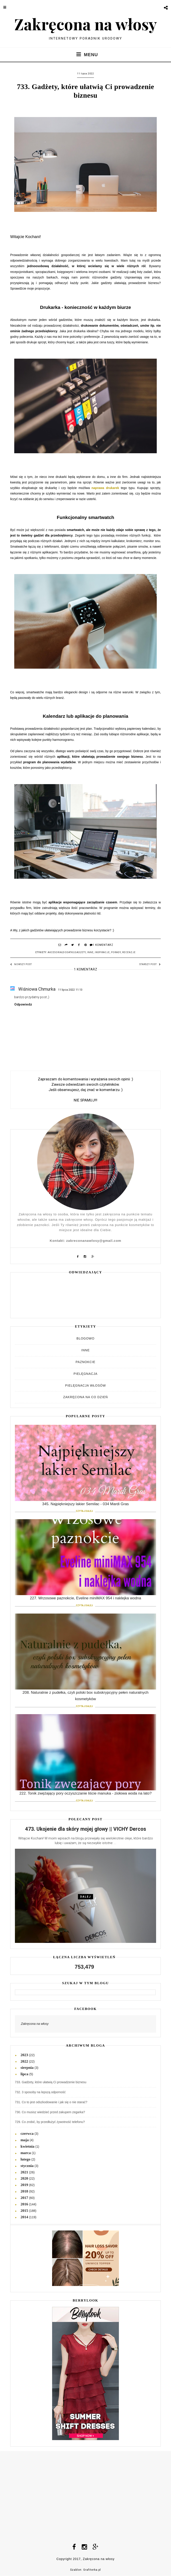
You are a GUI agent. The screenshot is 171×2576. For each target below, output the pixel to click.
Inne (90, 952)
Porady (116, 952)
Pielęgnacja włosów (85, 1385)
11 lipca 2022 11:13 (70, 989)
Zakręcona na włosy (85, 23)
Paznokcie (86, 1362)
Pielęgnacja (85, 1373)
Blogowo (86, 1338)
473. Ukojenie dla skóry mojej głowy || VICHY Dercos (85, 1829)
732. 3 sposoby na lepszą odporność (40, 2092)
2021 (24, 2172)
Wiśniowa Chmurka (37, 989)
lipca (24, 2074)
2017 (24, 2198)
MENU (85, 54)
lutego (25, 2159)
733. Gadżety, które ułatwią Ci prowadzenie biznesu (50, 2082)
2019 (24, 2185)
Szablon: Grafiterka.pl (85, 2569)
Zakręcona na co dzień (85, 1397)
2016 (24, 2204)
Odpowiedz (23, 1004)
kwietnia (27, 2146)
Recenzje (129, 952)
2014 (24, 2217)
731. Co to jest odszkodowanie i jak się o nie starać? (51, 2102)
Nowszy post (21, 964)
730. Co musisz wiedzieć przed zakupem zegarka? (50, 2112)
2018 (24, 2191)
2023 (24, 2055)
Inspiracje (102, 952)
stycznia (27, 2166)
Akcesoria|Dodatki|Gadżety (67, 952)
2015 (24, 2210)
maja (25, 2140)
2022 (24, 2061)
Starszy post (150, 964)
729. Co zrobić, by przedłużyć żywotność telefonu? (50, 2122)
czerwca (27, 2133)
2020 (24, 2178)
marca (26, 2153)
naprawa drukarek (105, 488)
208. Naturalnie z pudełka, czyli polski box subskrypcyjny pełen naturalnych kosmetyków (85, 1698)
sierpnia (27, 2067)
